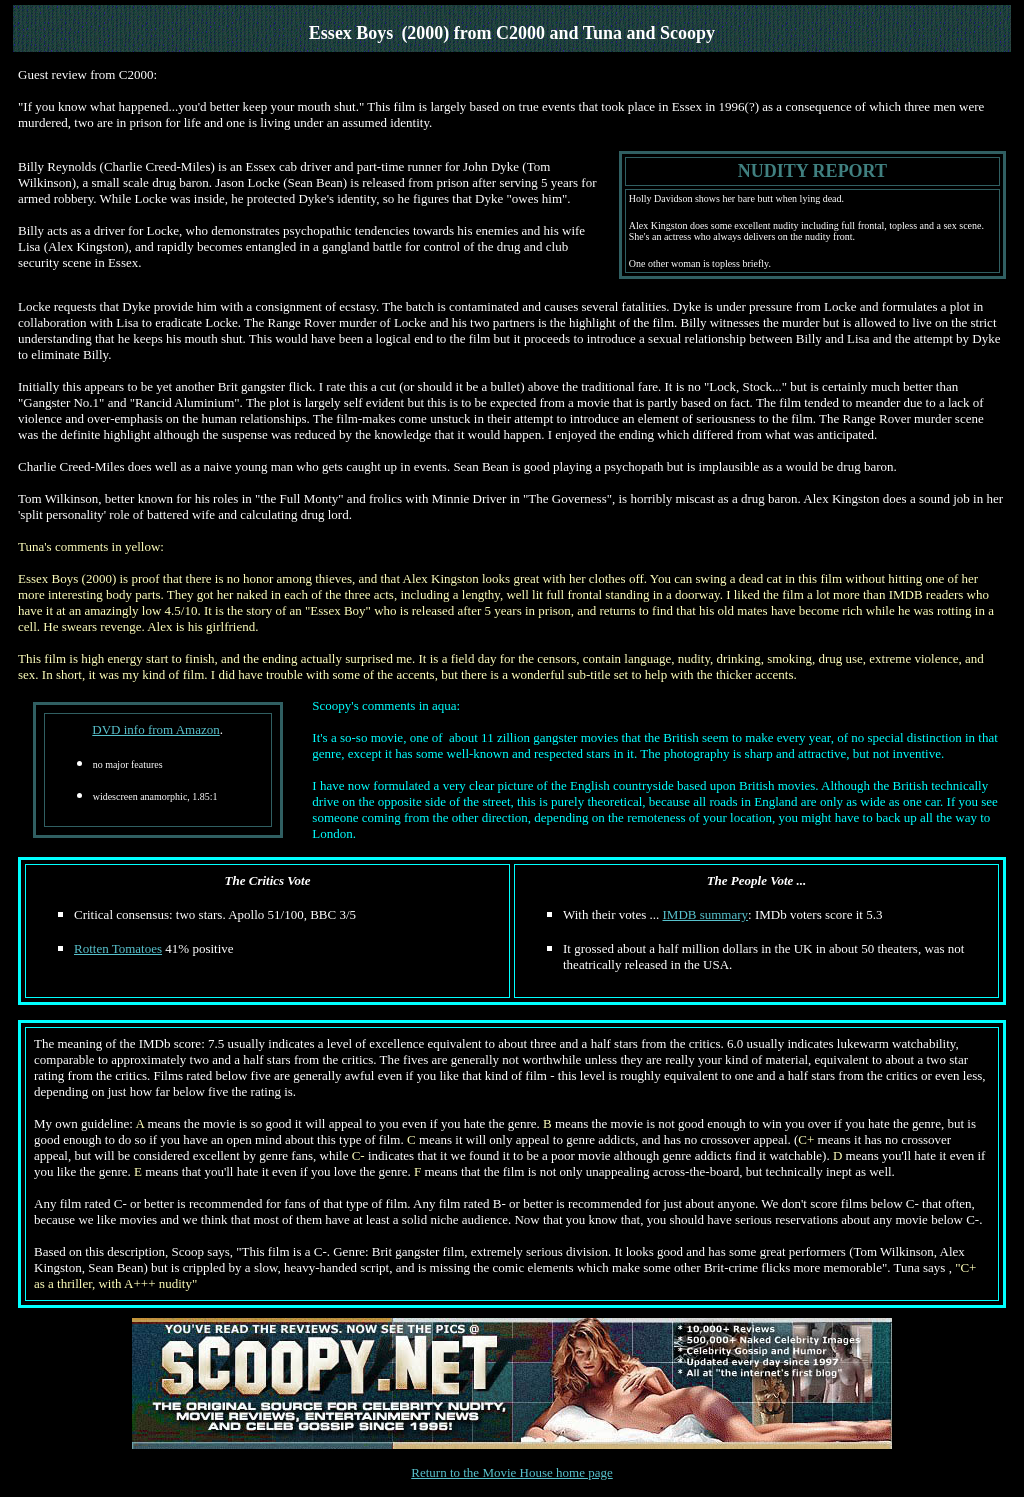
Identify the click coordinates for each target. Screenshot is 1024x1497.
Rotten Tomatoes (118, 948)
